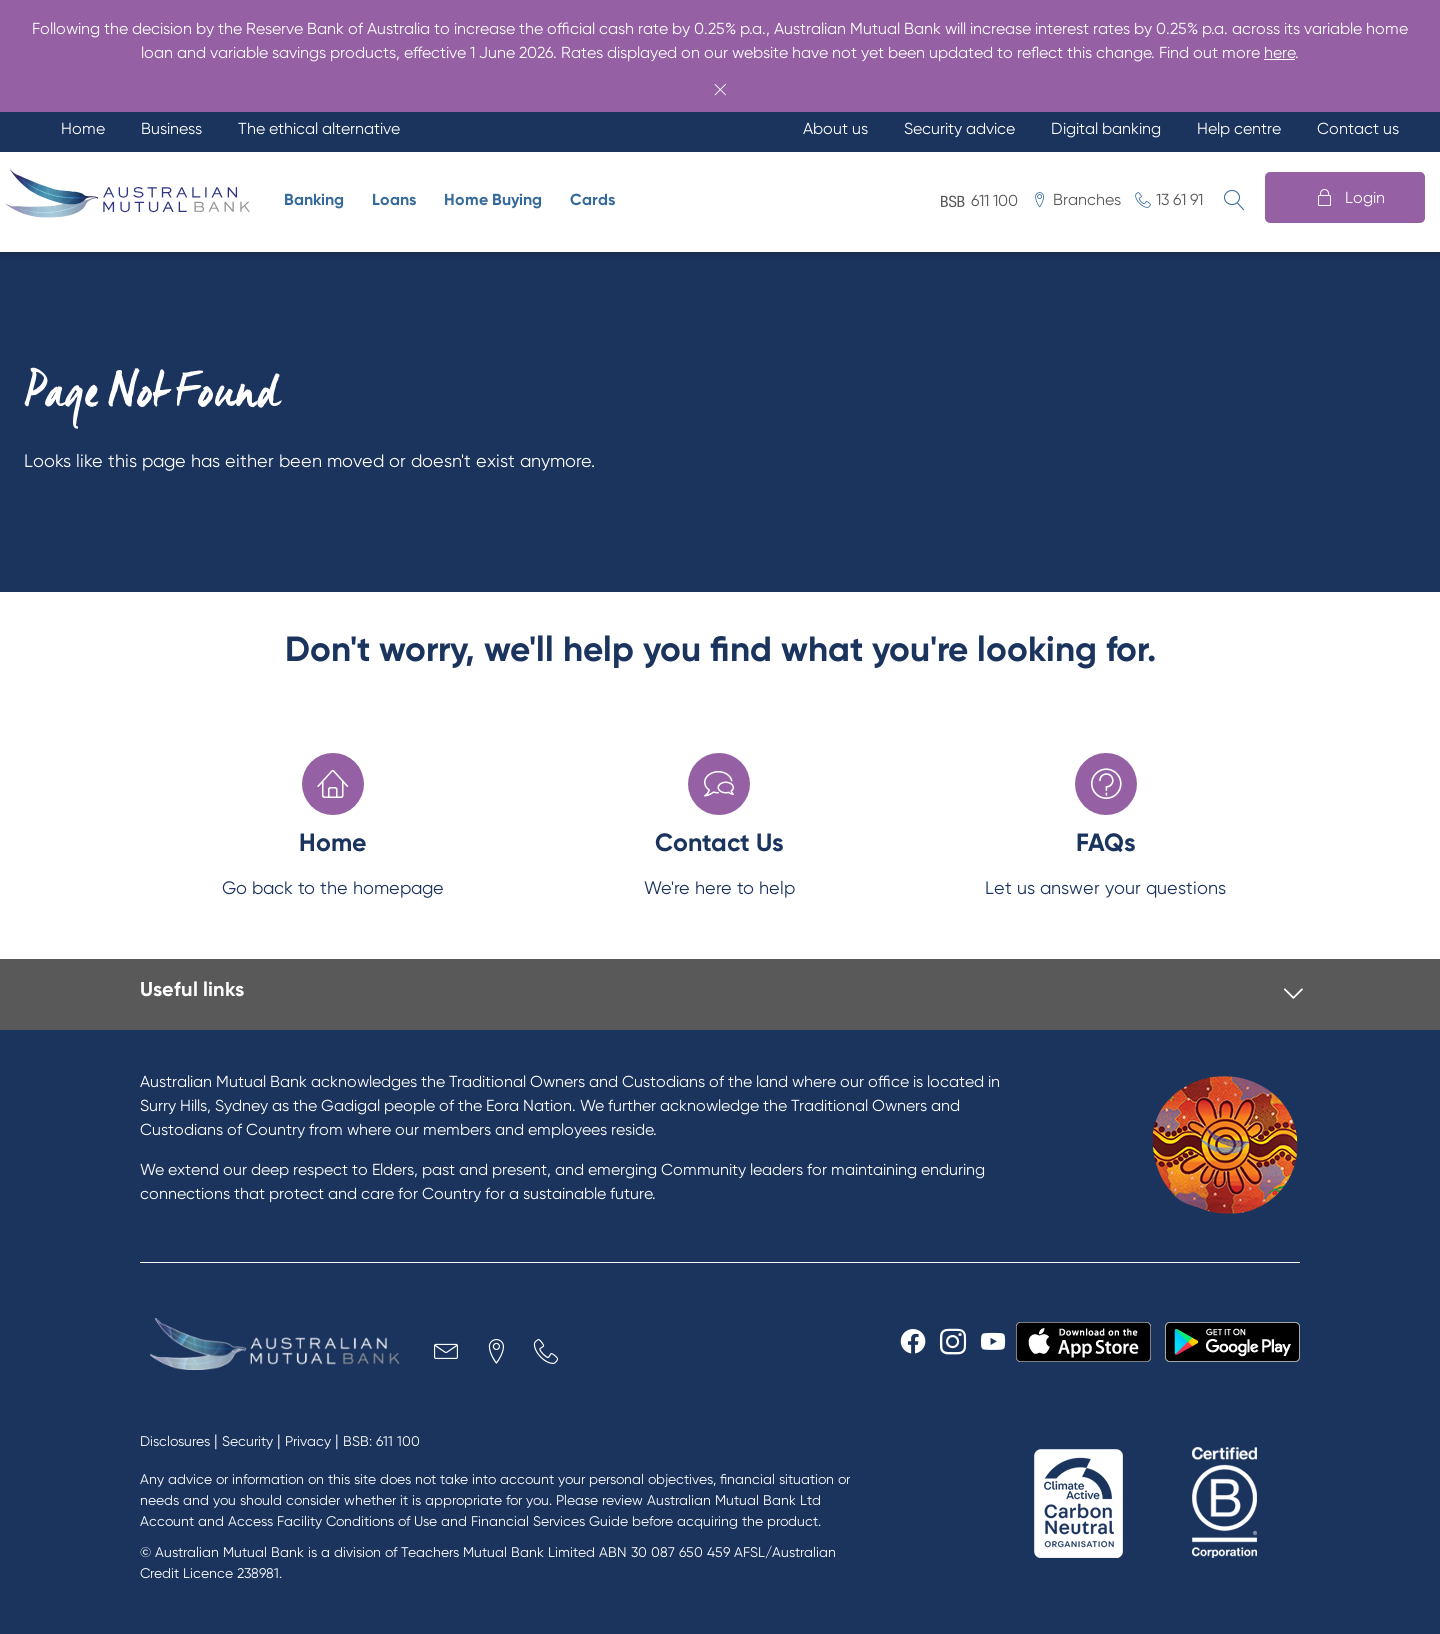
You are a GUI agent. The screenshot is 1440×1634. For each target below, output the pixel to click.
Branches (1087, 199)
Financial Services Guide (549, 1521)
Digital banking (1106, 128)
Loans (394, 199)
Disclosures (175, 1441)
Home (83, 128)
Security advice (959, 128)
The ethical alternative (319, 128)
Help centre (1239, 128)
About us (835, 128)
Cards (592, 199)
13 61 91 (1179, 199)
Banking (314, 199)
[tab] (721, 994)
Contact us (1358, 128)
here (1279, 52)
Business (171, 128)
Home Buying (493, 199)
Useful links (192, 989)
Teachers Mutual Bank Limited (498, 1552)
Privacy (308, 1441)
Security (247, 1441)
